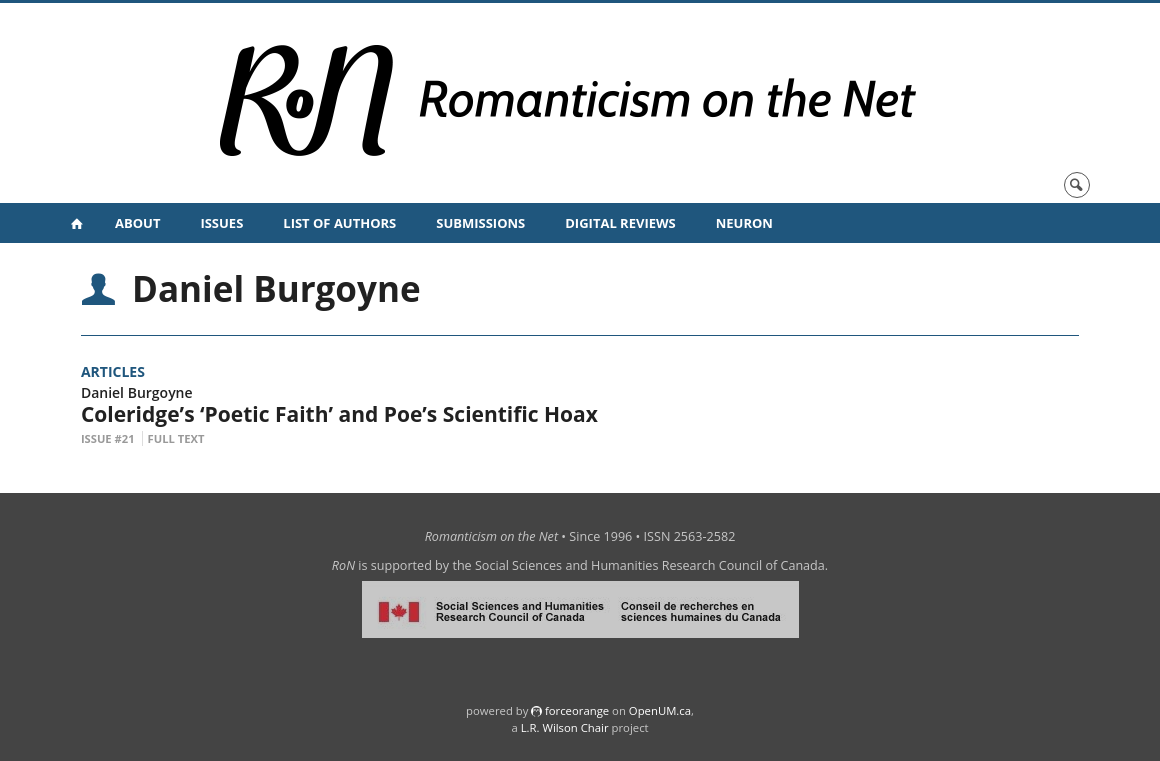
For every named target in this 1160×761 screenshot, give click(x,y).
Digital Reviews (620, 223)
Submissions (480, 223)
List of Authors (339, 223)
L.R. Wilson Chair (565, 727)
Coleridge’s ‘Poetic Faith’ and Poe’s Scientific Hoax (339, 414)
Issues (221, 223)
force (577, 710)
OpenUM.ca (660, 710)
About (137, 223)
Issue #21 (108, 438)
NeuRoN (744, 223)
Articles (113, 371)
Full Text (176, 438)
